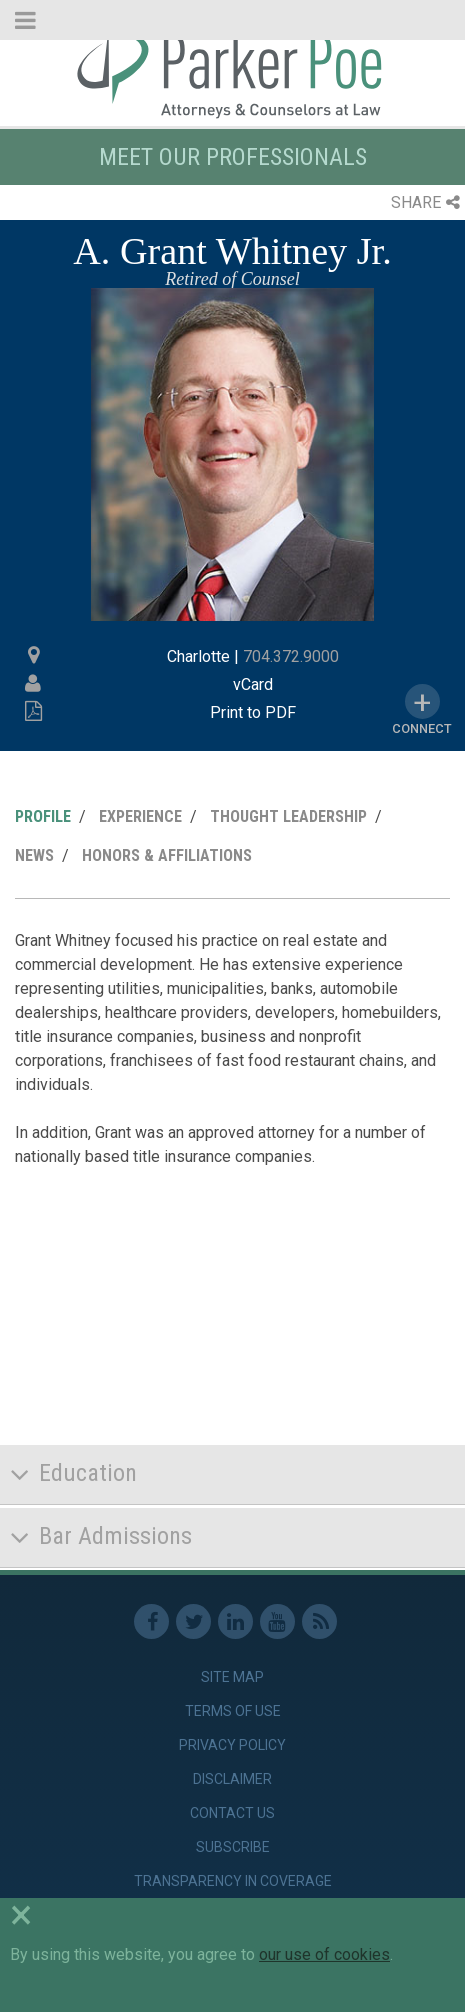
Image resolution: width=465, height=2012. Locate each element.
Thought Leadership (288, 816)
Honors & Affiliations (167, 855)
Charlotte (198, 656)
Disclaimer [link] (232, 1779)
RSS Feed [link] (319, 1621)
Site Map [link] (232, 1677)
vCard (253, 684)
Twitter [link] (193, 1621)
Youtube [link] (277, 1621)
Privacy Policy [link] (232, 1745)
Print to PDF (253, 712)
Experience (140, 816)
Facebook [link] (151, 1621)
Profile (43, 816)
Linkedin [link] (235, 1621)
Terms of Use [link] (233, 1711)
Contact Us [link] (232, 1813)
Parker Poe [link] (232, 73)
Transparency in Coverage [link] (233, 1881)
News (34, 855)
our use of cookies (324, 1954)
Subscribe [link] (233, 1847)
